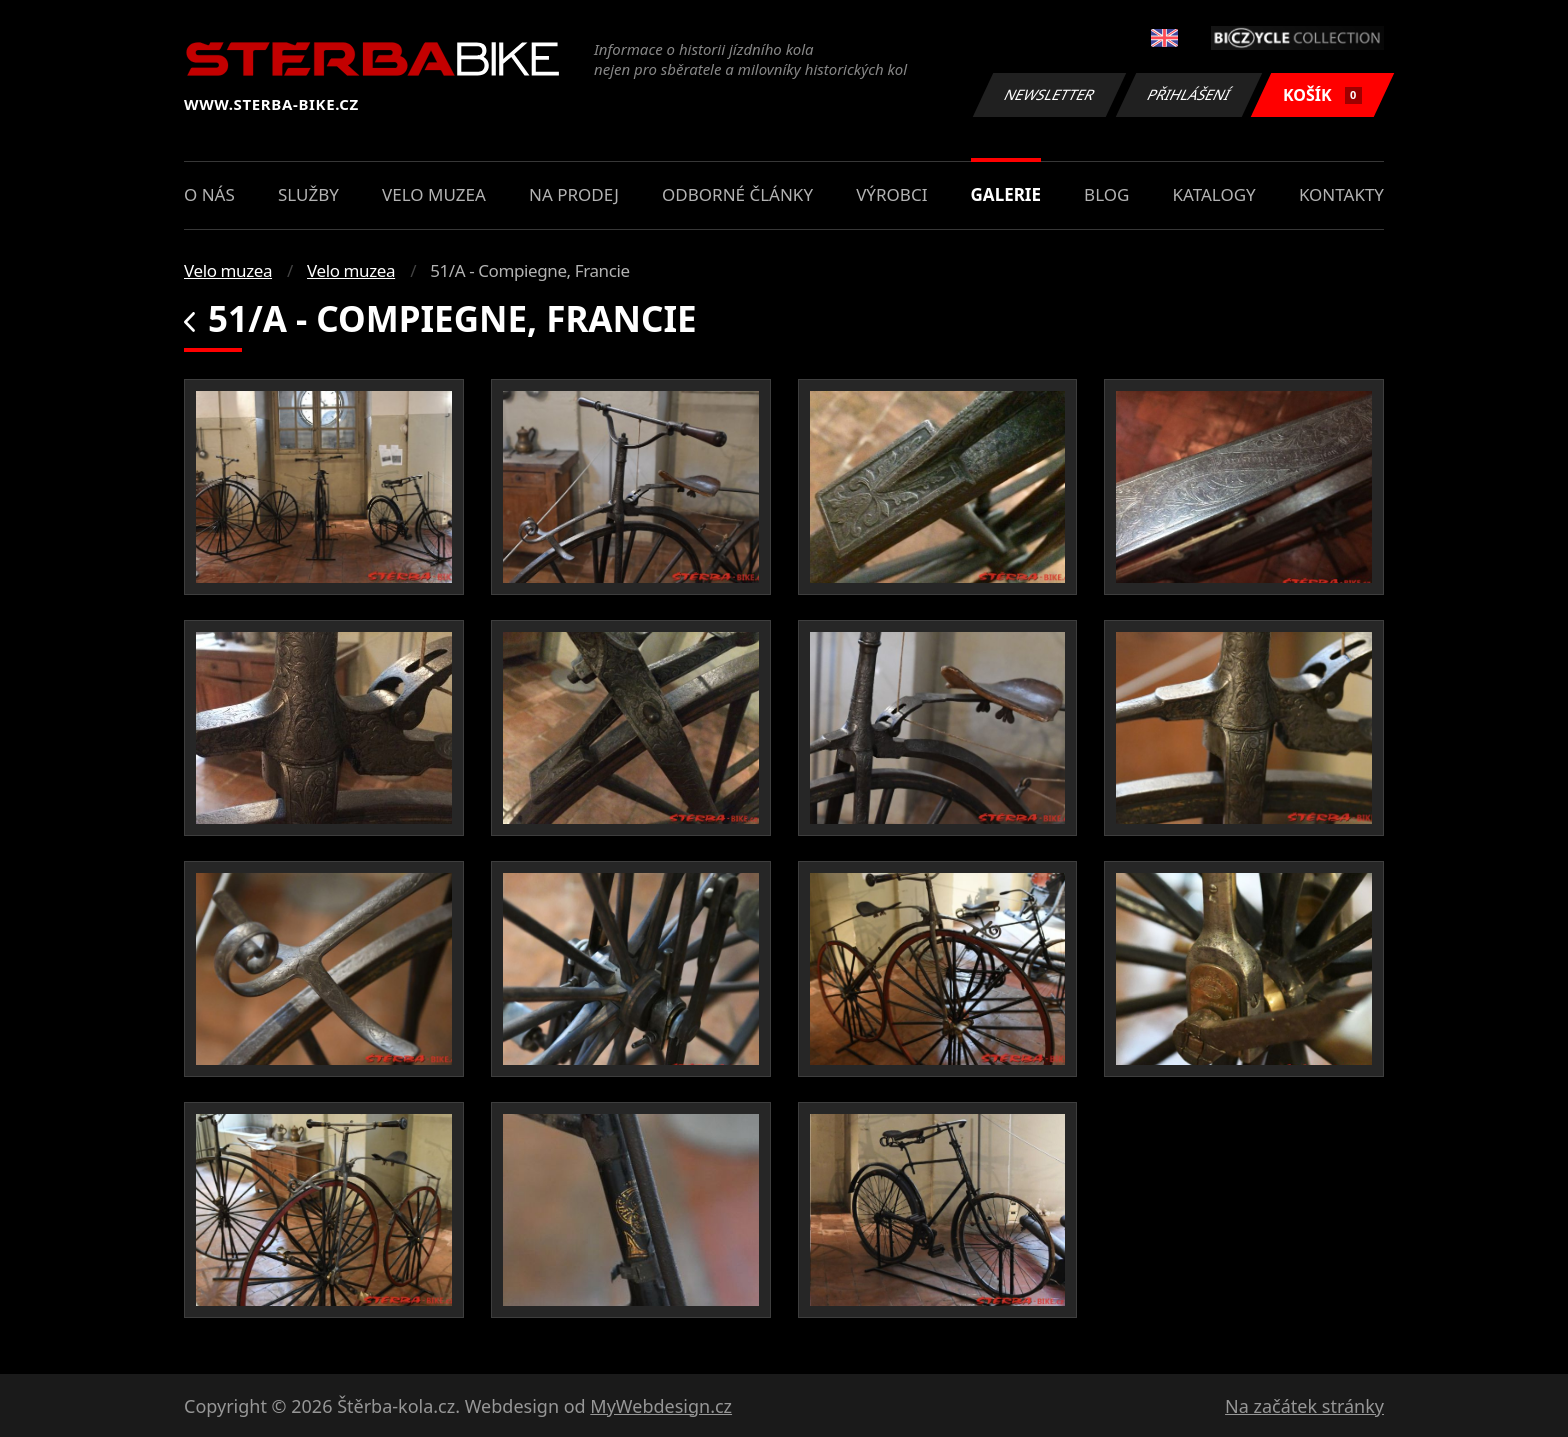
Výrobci (891, 194)
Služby (308, 194)
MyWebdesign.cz (661, 1406)
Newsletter (1049, 94)
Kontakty (1341, 194)
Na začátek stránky (1304, 1406)
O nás (209, 194)
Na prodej (574, 194)
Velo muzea (434, 194)
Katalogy (1214, 194)
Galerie (1006, 194)
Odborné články (737, 194)
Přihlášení (1188, 94)
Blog (1106, 194)
